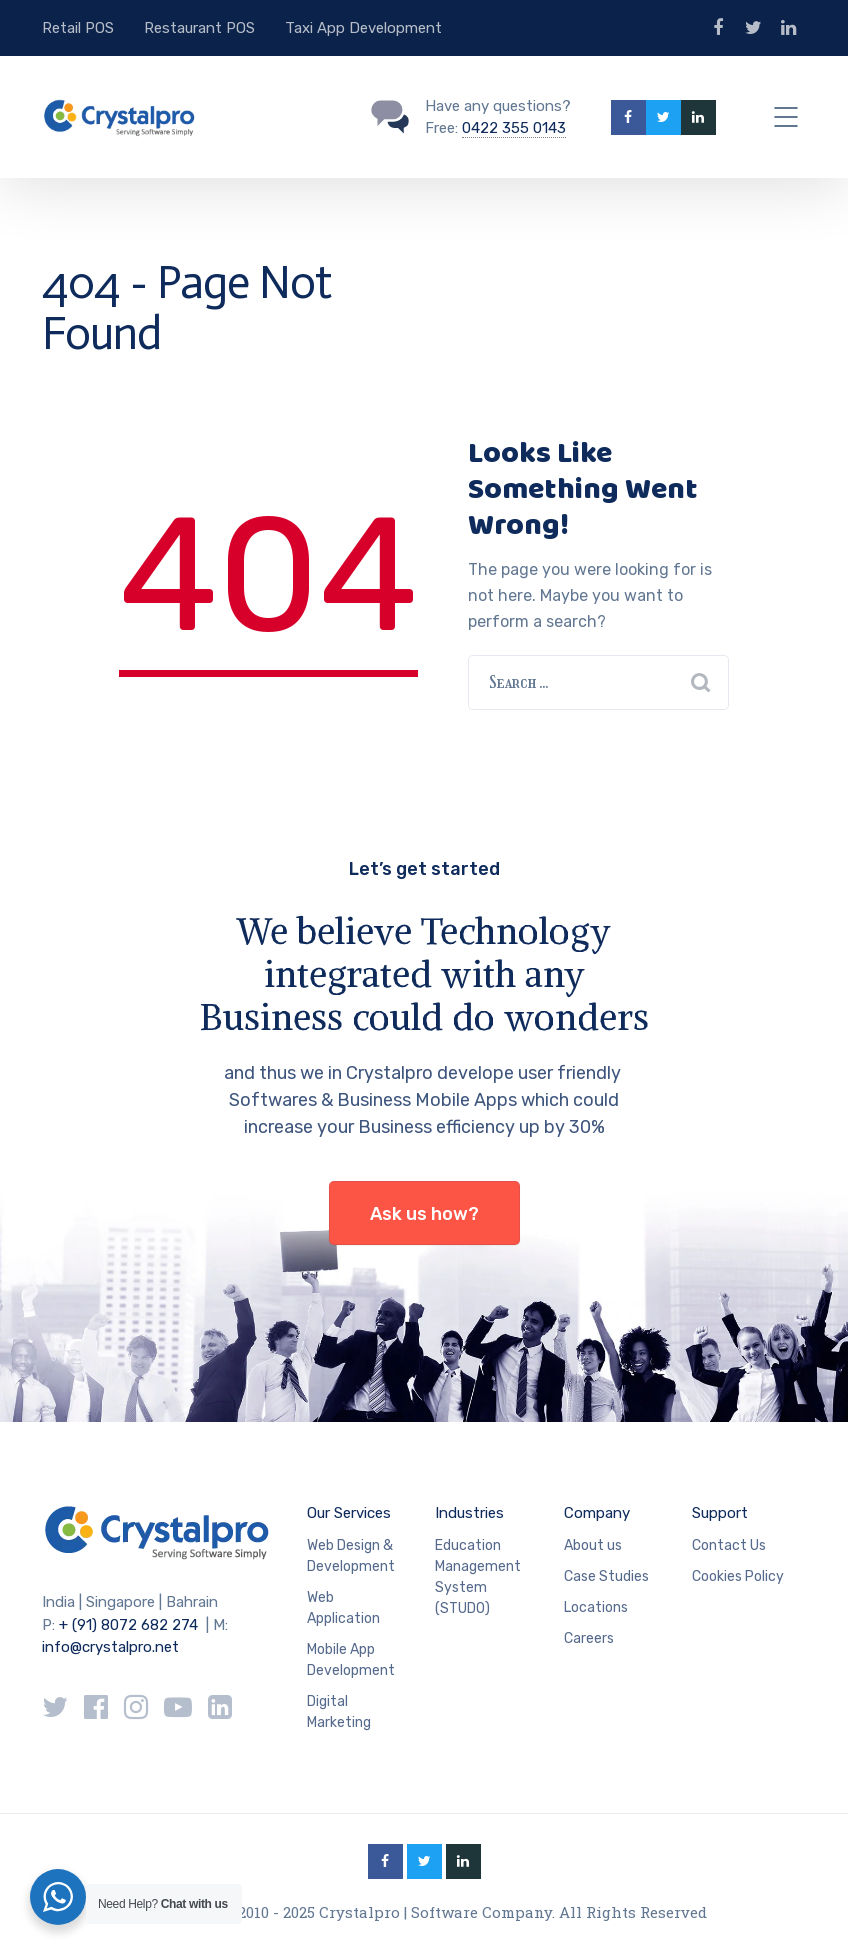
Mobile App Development (351, 1660)
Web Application (343, 1608)
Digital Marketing (339, 1712)
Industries (469, 1513)
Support (720, 1513)
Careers (589, 1638)
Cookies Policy (738, 1576)
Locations (596, 1607)
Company (597, 1513)
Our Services (349, 1513)
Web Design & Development (351, 1556)
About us (593, 1545)
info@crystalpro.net (110, 1647)
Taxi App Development (363, 28)
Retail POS (78, 28)
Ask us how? (424, 1214)
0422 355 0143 (514, 128)
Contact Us (729, 1545)
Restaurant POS (199, 28)
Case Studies (606, 1576)
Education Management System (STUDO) (478, 1577)
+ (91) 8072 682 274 (128, 1625)
